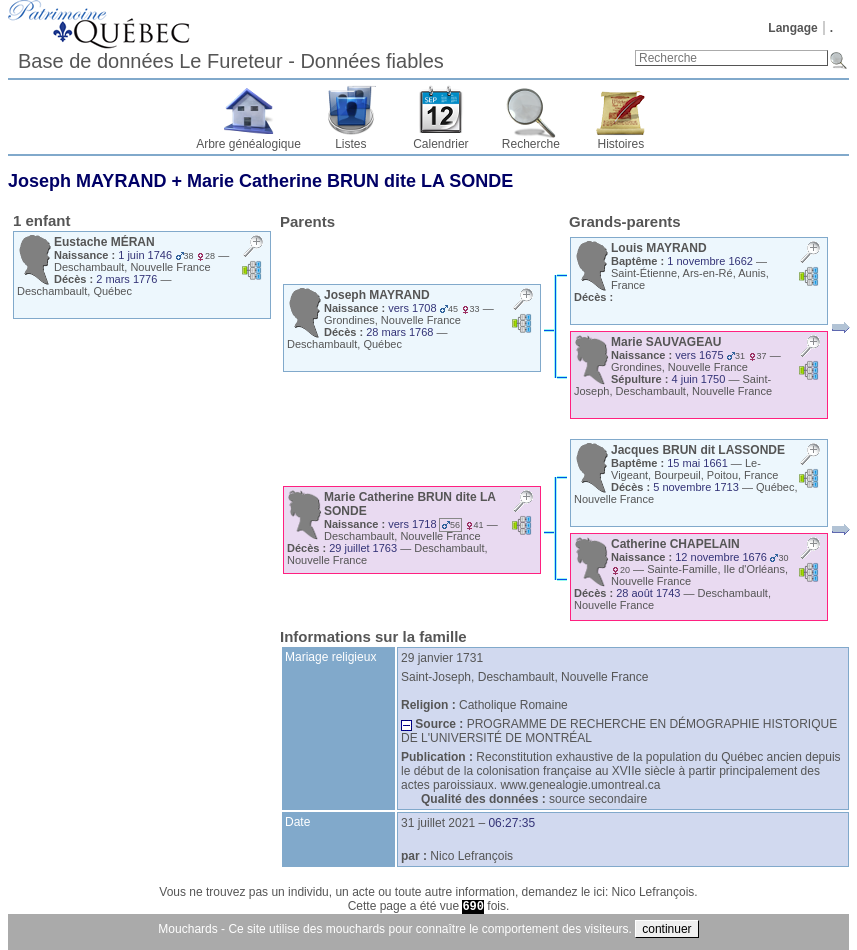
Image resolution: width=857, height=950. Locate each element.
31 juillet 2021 (438, 823)
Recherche (531, 144)
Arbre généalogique (248, 144)
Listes (350, 144)
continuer (666, 929)
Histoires (621, 144)
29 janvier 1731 (442, 658)
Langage (792, 28)
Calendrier (440, 144)
